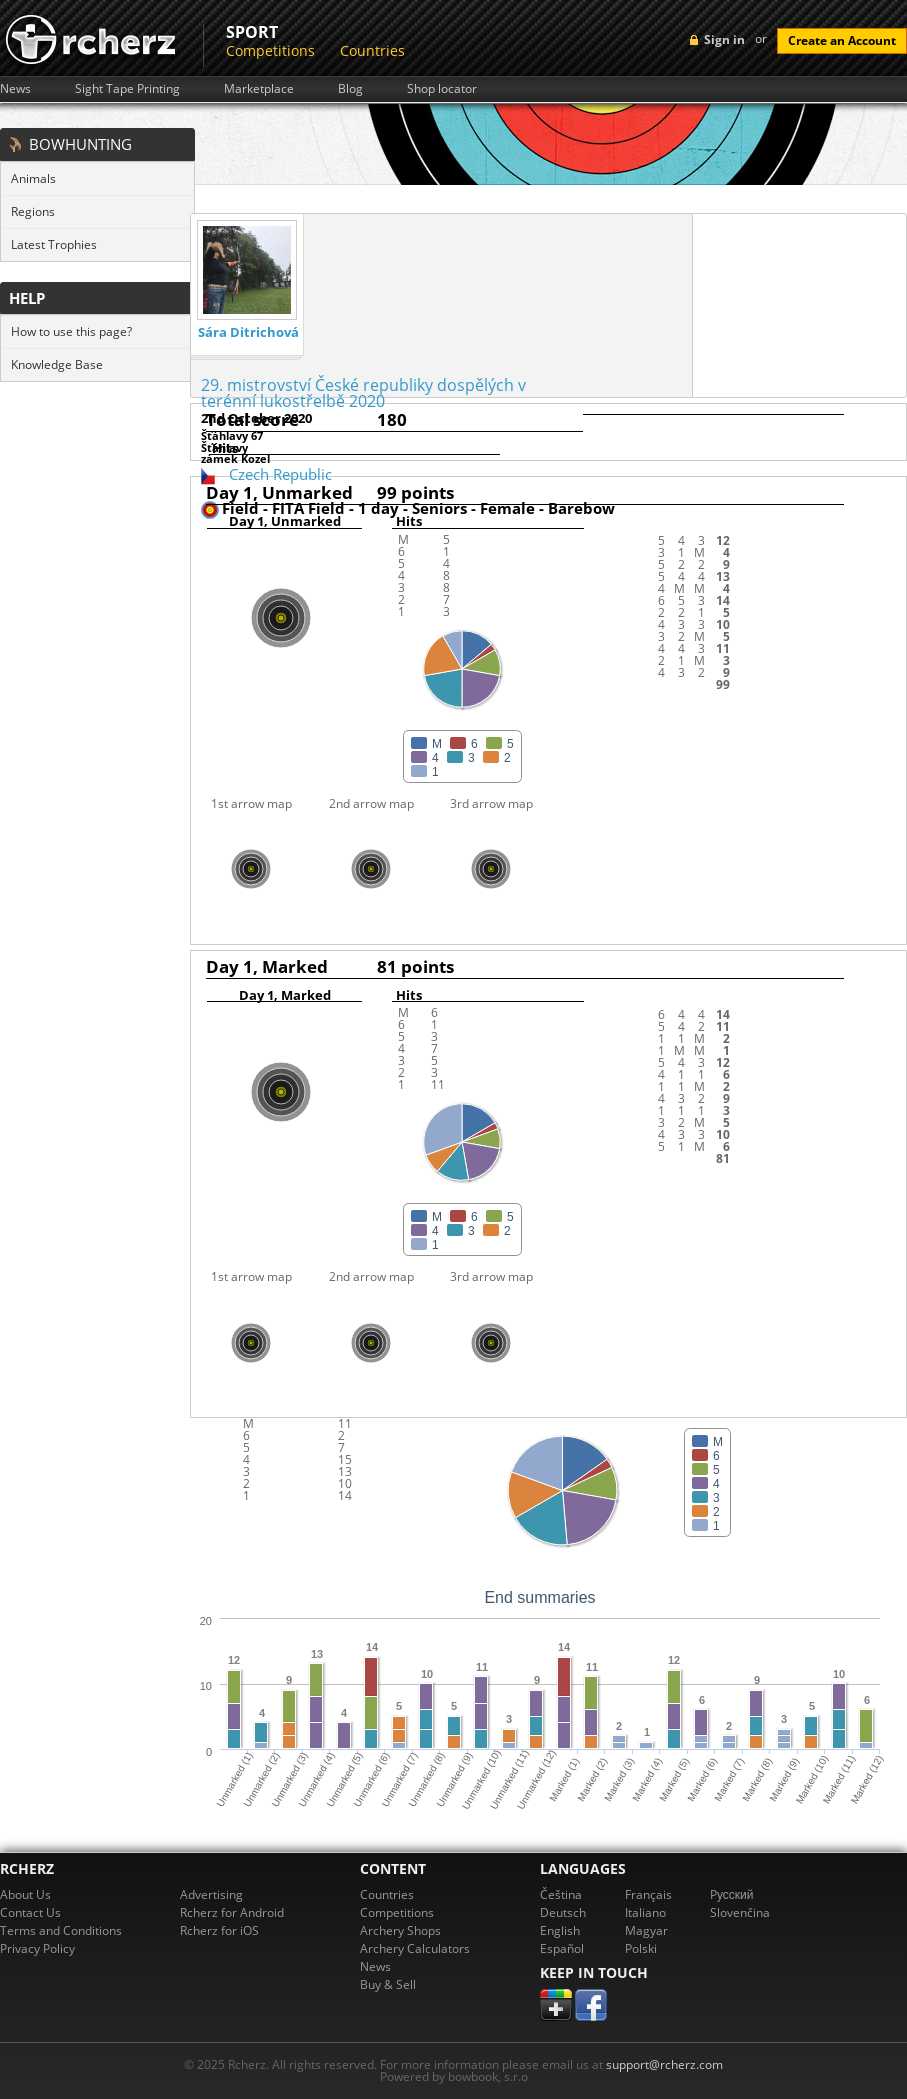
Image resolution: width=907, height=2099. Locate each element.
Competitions (270, 50)
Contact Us (30, 1912)
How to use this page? (71, 331)
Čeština (561, 1894)
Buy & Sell (388, 1984)
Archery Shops (400, 1930)
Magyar (646, 1930)
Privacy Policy (37, 1948)
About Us (25, 1894)
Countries (372, 50)
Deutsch (563, 1912)
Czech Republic (280, 474)
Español (562, 1948)
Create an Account (842, 40)
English (560, 1930)
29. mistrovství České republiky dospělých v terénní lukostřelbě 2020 (363, 393)
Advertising (211, 1894)
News (15, 89)
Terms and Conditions (61, 1930)
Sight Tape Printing (127, 89)
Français (648, 1894)
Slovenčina (740, 1912)
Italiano (645, 1912)
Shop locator (442, 89)
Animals (33, 178)
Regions (33, 211)
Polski (641, 1948)
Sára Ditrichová (248, 332)
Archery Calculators (415, 1948)
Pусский (732, 1894)
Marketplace (259, 89)
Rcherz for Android (232, 1912)
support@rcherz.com (664, 2064)
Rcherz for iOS (219, 1930)
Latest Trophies (54, 244)
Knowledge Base (57, 364)
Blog (350, 89)
